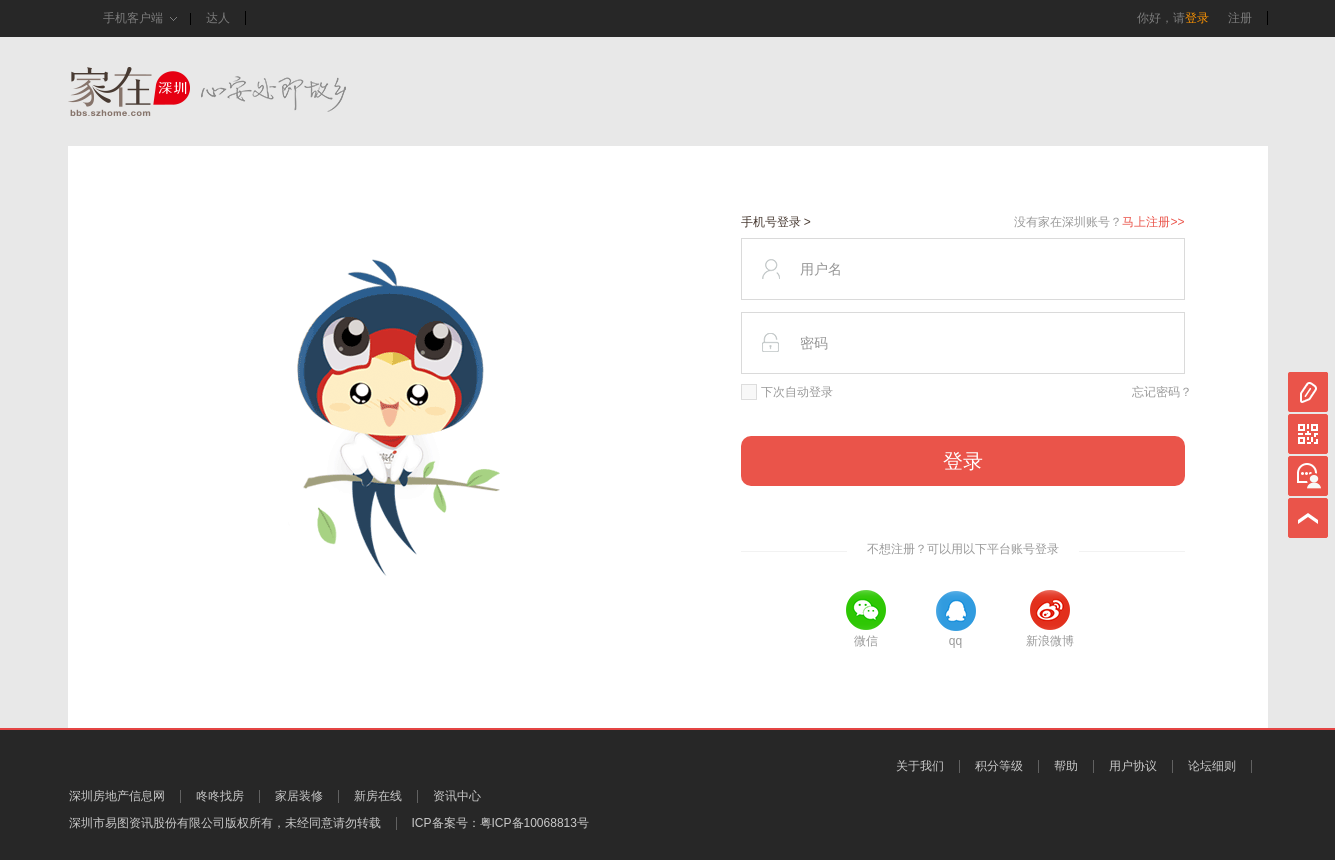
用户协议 (1133, 766)
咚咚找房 (220, 796)
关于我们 (920, 766)
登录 (1197, 18)
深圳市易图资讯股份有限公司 (147, 823)
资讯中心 (457, 796)
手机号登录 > (776, 222)
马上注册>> (1153, 222)
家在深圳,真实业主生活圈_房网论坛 (243, 91)
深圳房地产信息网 (117, 796)
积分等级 (999, 766)
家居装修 (299, 796)
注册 (1240, 18)
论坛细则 (1212, 766)
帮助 (1066, 766)
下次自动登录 (787, 392)
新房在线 (378, 796)
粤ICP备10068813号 (534, 823)
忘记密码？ (1162, 392)
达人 (218, 18)
